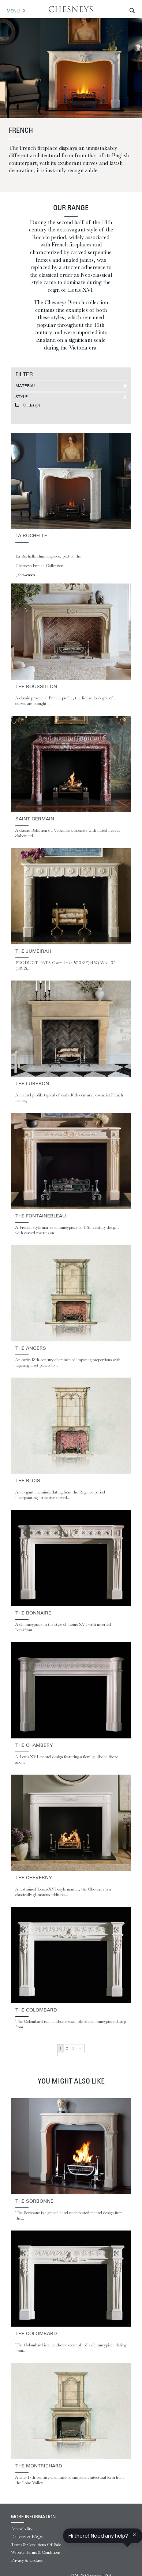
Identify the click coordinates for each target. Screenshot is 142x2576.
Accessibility (22, 2528)
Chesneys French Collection (39, 565)
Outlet (31, 405)
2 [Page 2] (67, 2048)
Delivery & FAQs (26, 2536)
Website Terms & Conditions (35, 2552)
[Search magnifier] (132, 10)
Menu (13, 11)
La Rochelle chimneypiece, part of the (48, 556)
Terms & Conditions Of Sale (36, 2544)
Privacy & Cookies (26, 2560)
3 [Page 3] (73, 2048)
